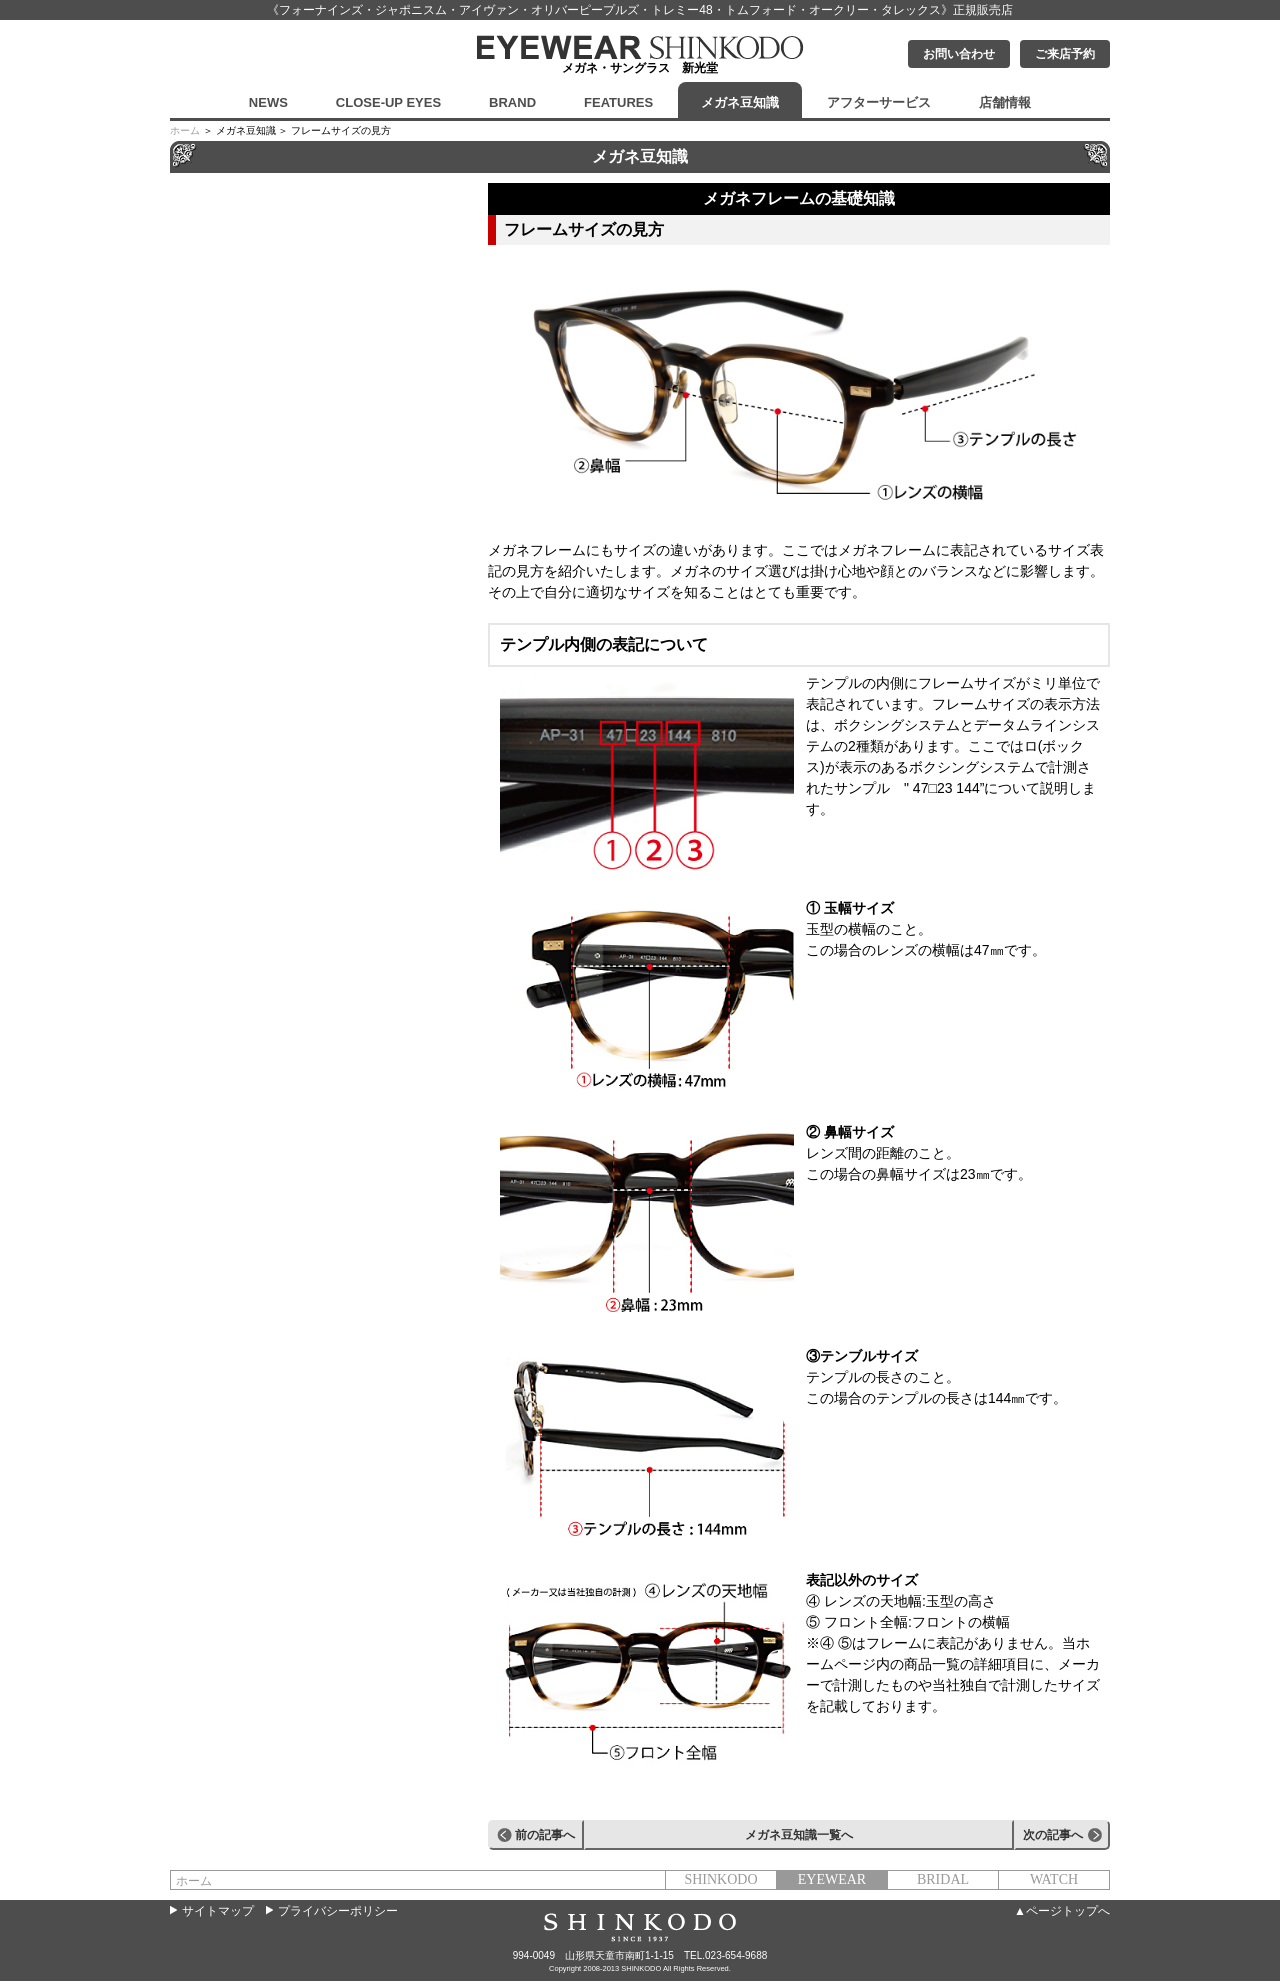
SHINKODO (720, 1879)
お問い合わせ (959, 54)
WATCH (1054, 1879)
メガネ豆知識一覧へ (799, 1835)
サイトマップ (218, 1911)
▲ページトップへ (1062, 1911)
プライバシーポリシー (338, 1911)
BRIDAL (943, 1879)
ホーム (185, 130)
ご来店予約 (1065, 54)
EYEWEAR (832, 1879)
